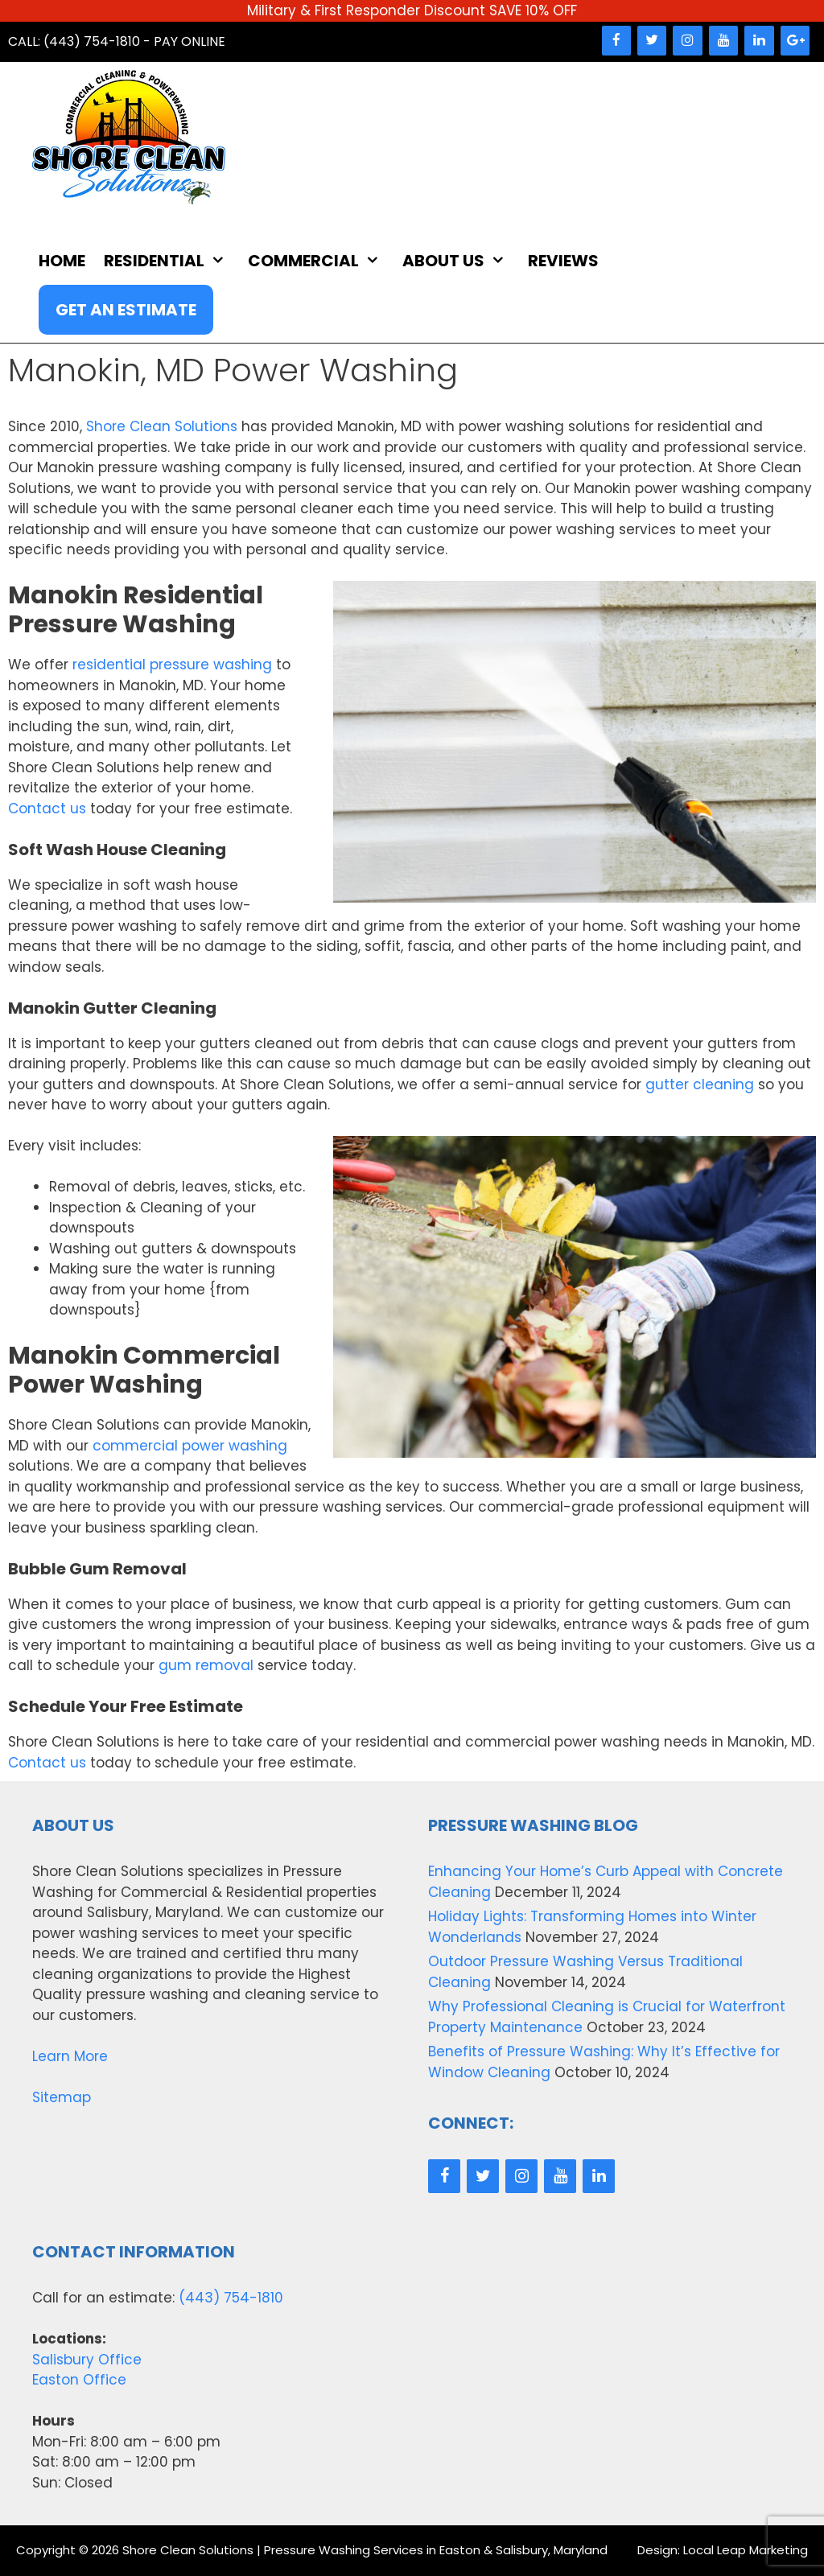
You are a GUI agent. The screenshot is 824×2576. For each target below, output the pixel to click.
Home (62, 260)
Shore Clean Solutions (161, 426)
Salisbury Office (87, 2359)
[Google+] (795, 41)
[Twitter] (651, 41)
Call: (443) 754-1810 (74, 41)
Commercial (322, 261)
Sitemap (61, 2097)
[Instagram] (687, 41)
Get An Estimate (126, 309)
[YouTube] (723, 41)
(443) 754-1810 (231, 2297)
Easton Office (79, 2379)
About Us (461, 261)
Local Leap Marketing (745, 2549)
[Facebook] (616, 41)
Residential (172, 261)
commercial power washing (190, 1445)
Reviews (563, 260)
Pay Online (189, 41)
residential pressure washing (172, 664)
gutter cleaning (699, 1084)
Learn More (70, 2056)
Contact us (47, 808)
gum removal (206, 1665)
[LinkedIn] (758, 41)
